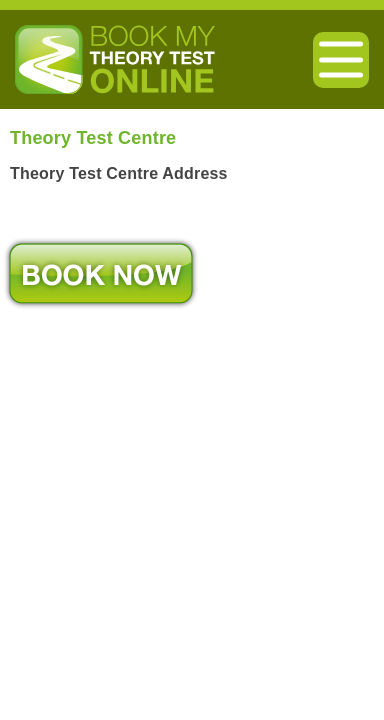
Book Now (101, 273)
